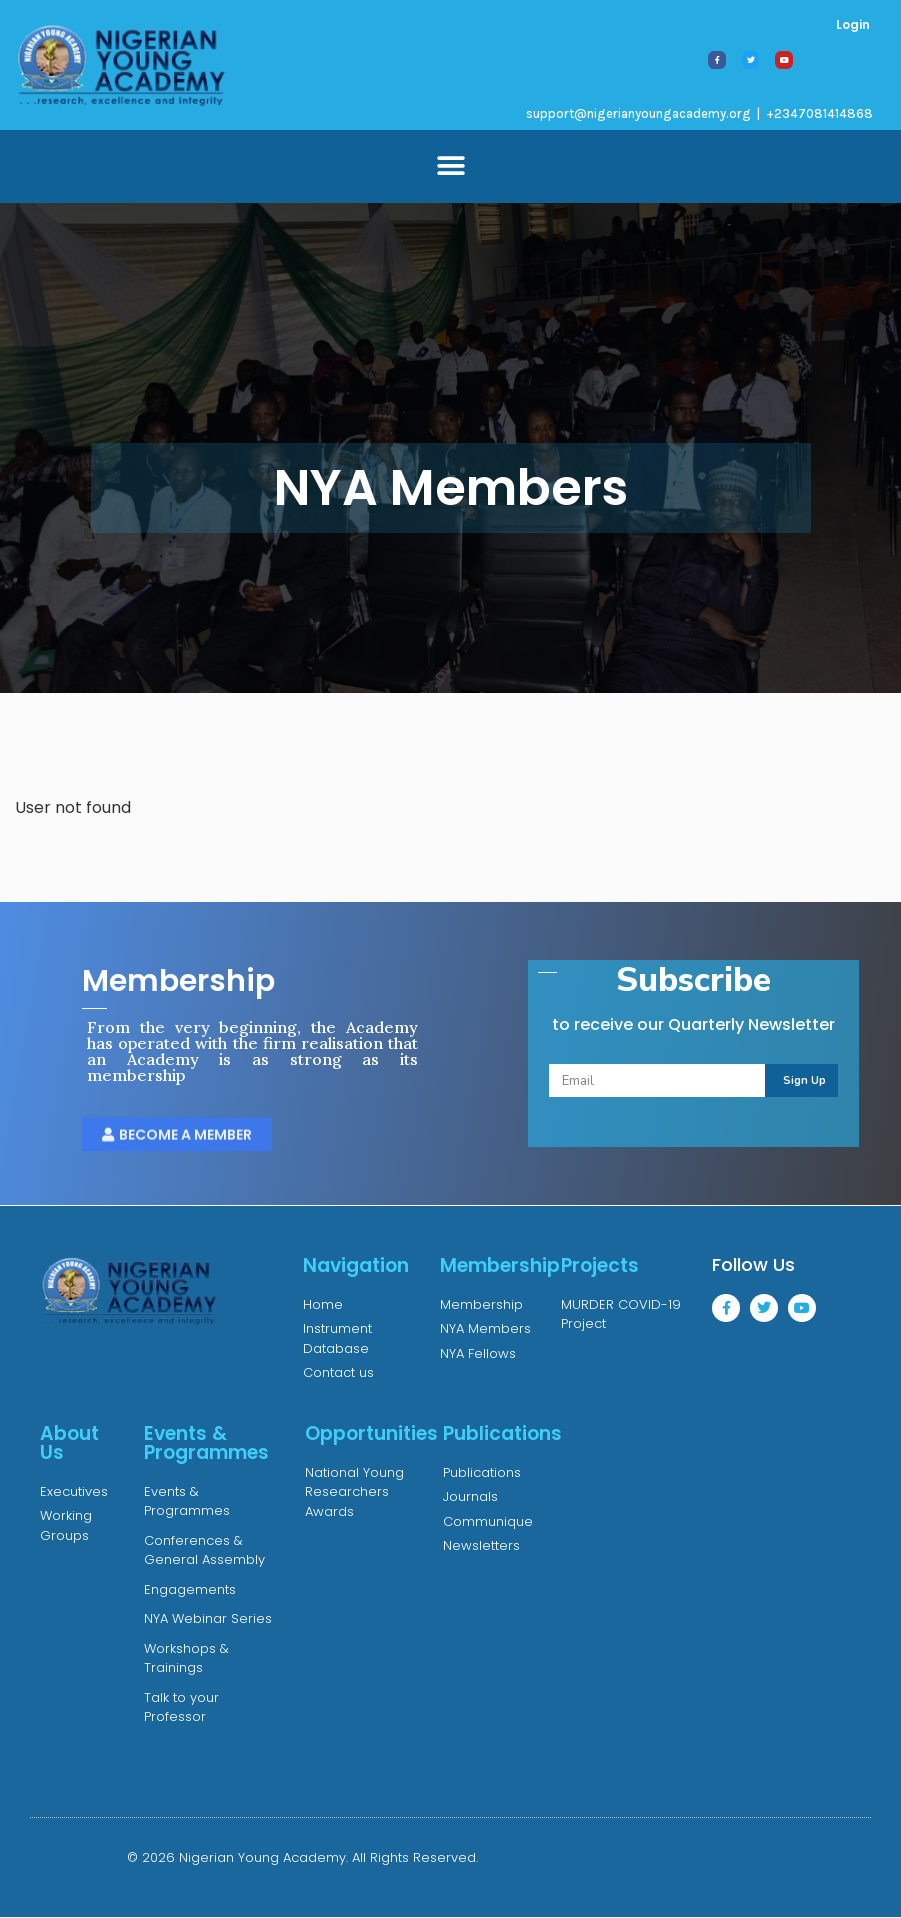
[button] (450, 166)
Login (853, 24)
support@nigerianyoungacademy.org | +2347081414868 (699, 113)
